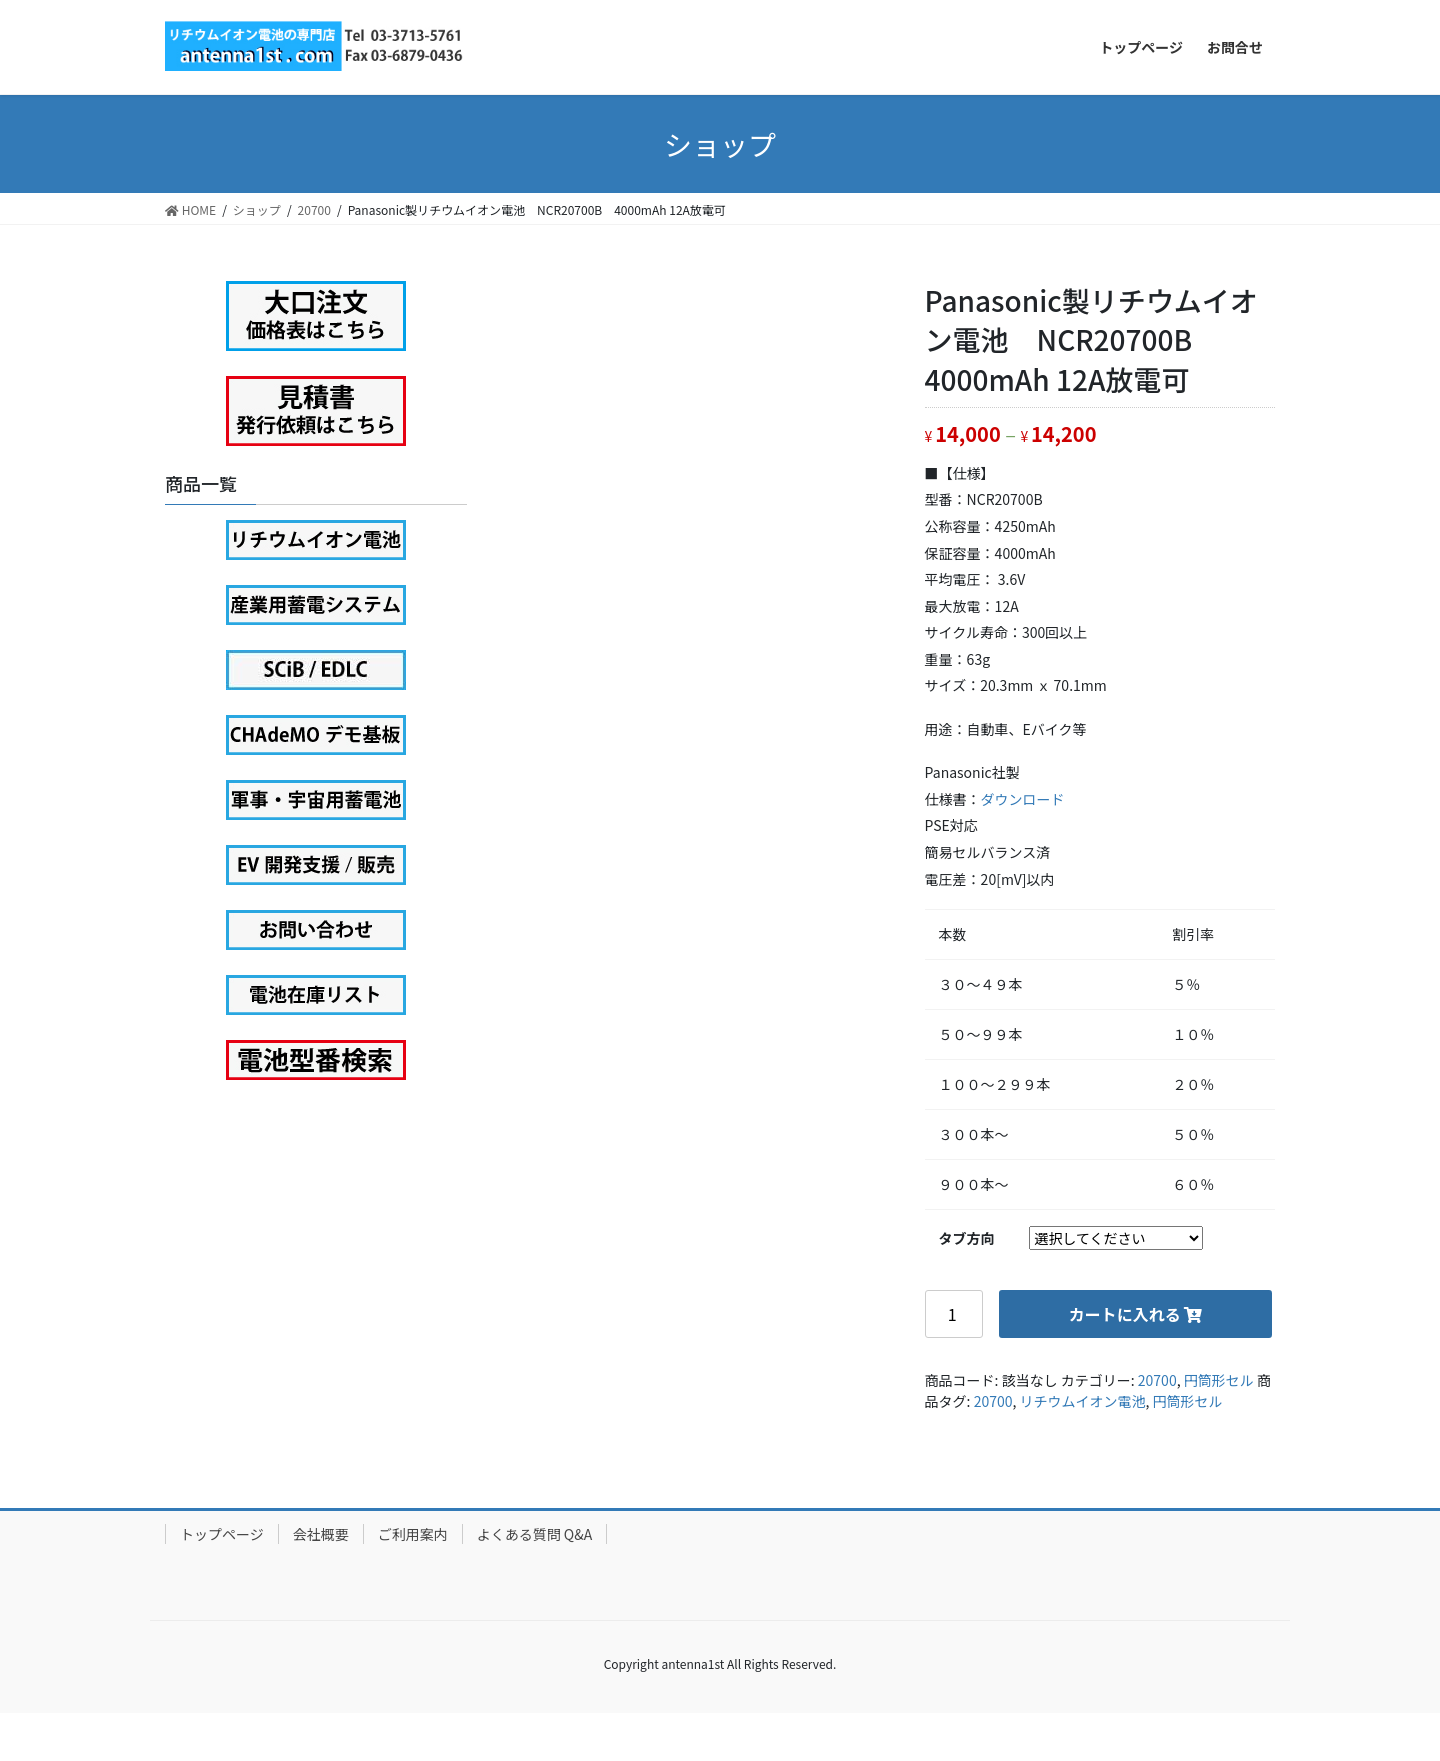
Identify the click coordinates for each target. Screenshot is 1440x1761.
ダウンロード (1023, 799)
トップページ (222, 1534)
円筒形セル (1219, 1380)
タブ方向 (967, 1238)
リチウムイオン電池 (1083, 1401)
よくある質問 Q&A (535, 1534)
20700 (1157, 1380)
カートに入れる (1125, 1314)
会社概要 (321, 1534)
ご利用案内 (413, 1534)
